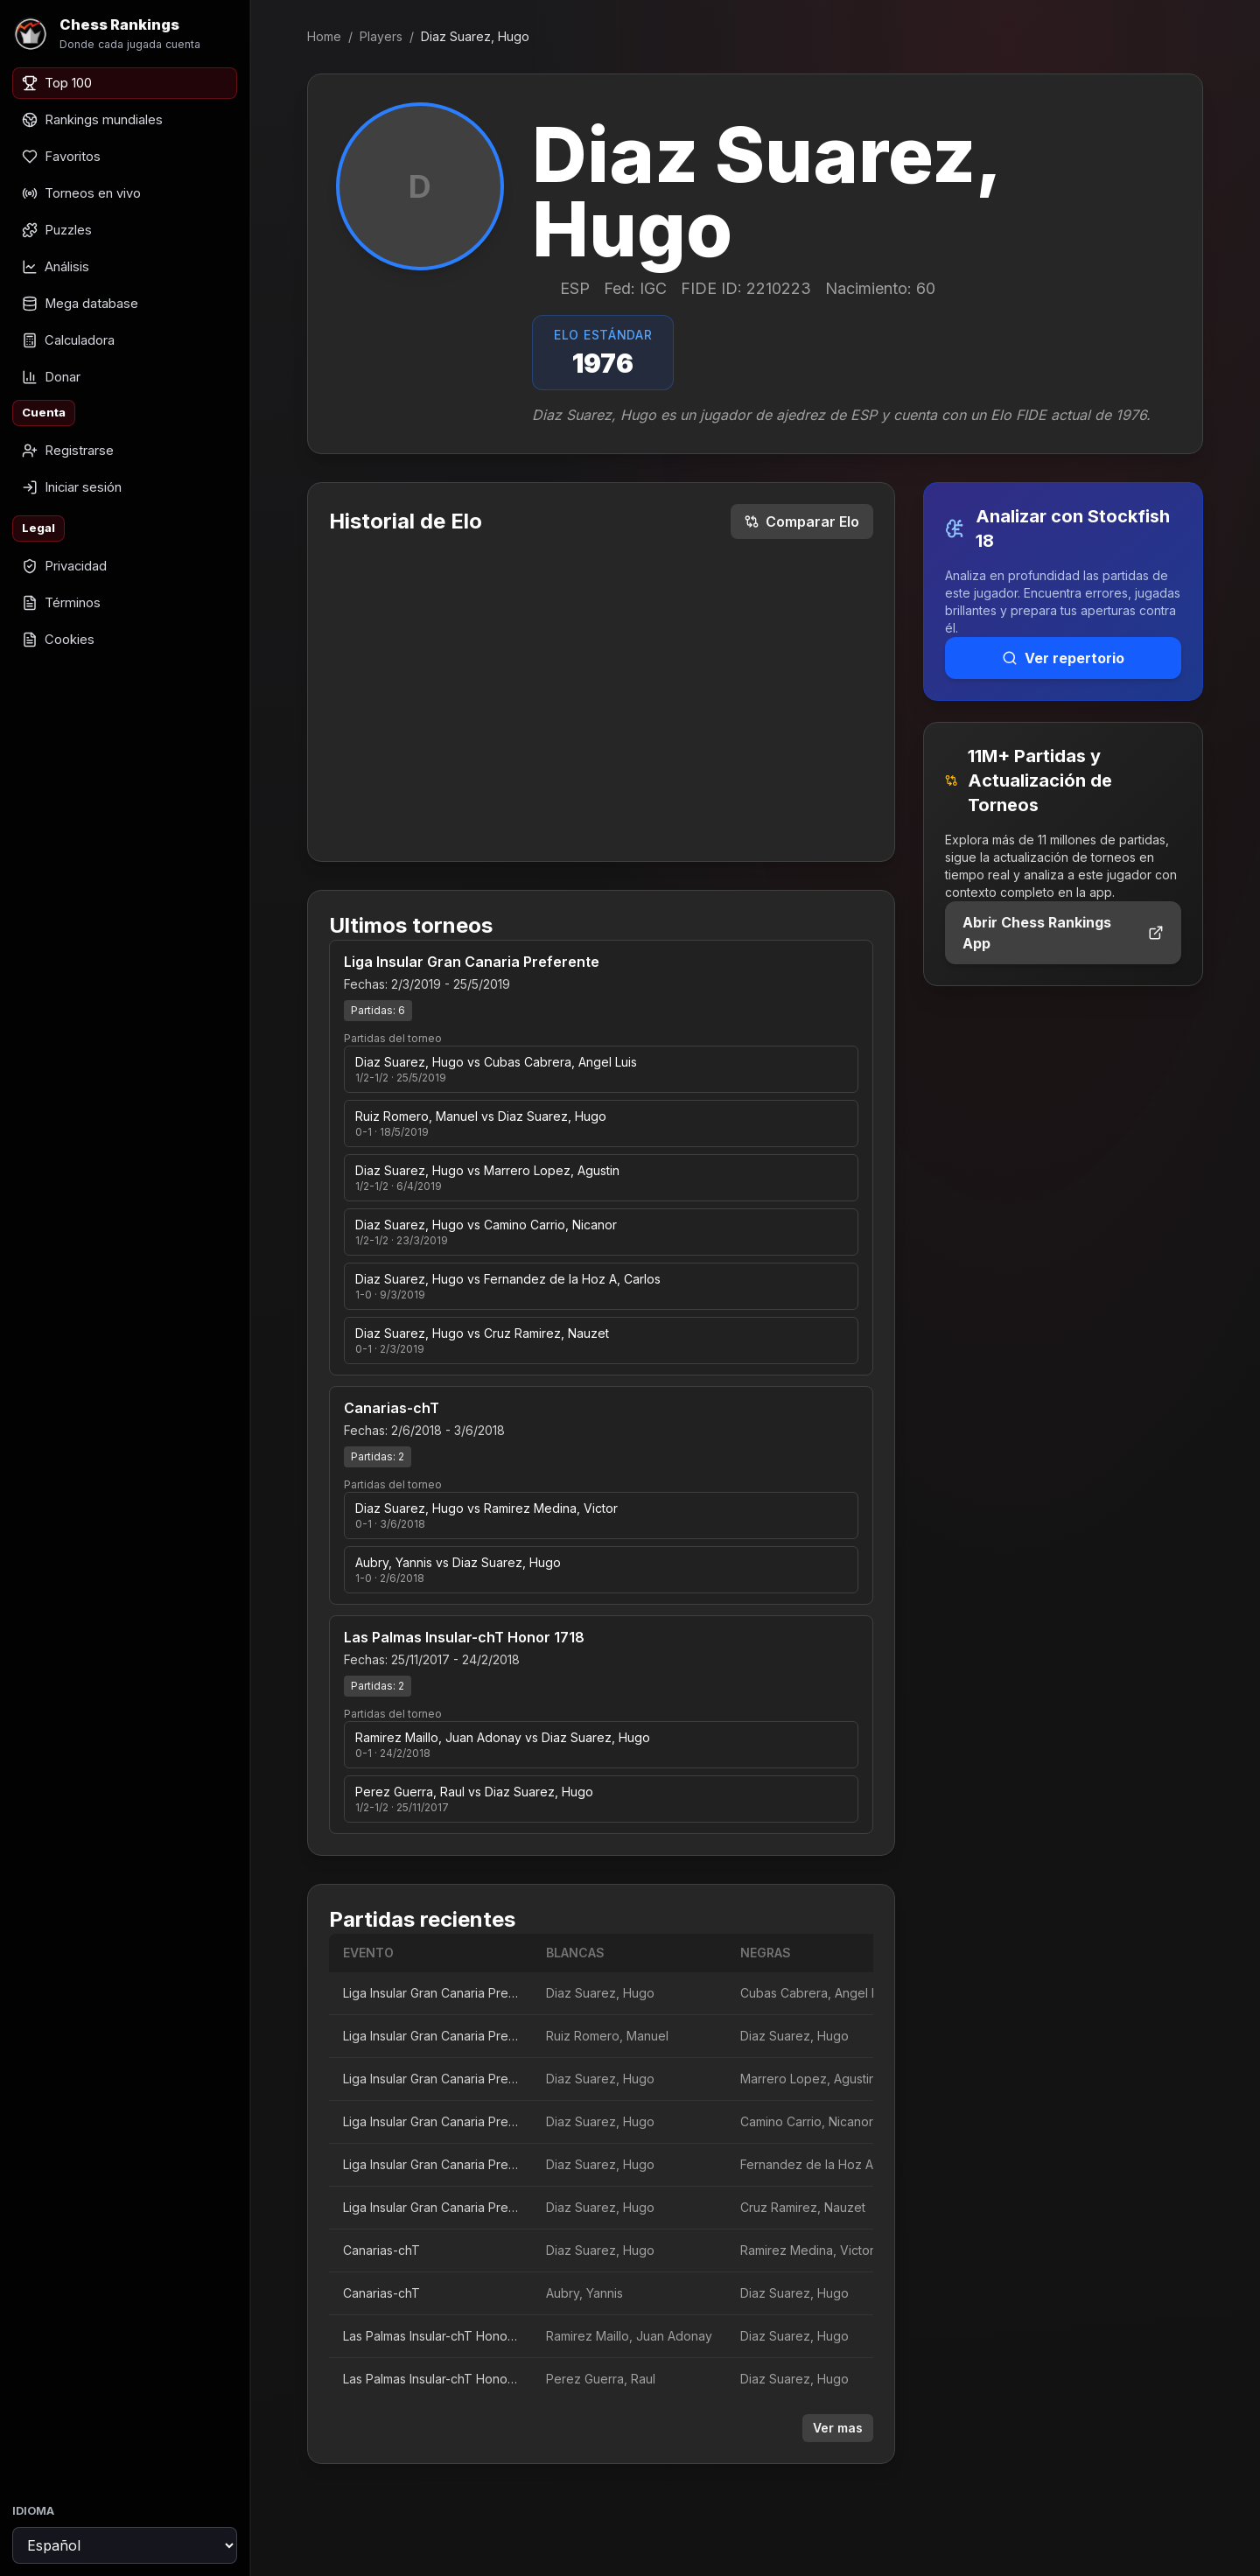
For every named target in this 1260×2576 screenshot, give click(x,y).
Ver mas (838, 2427)
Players (381, 36)
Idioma (33, 2510)
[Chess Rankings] (124, 33)
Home (324, 36)
